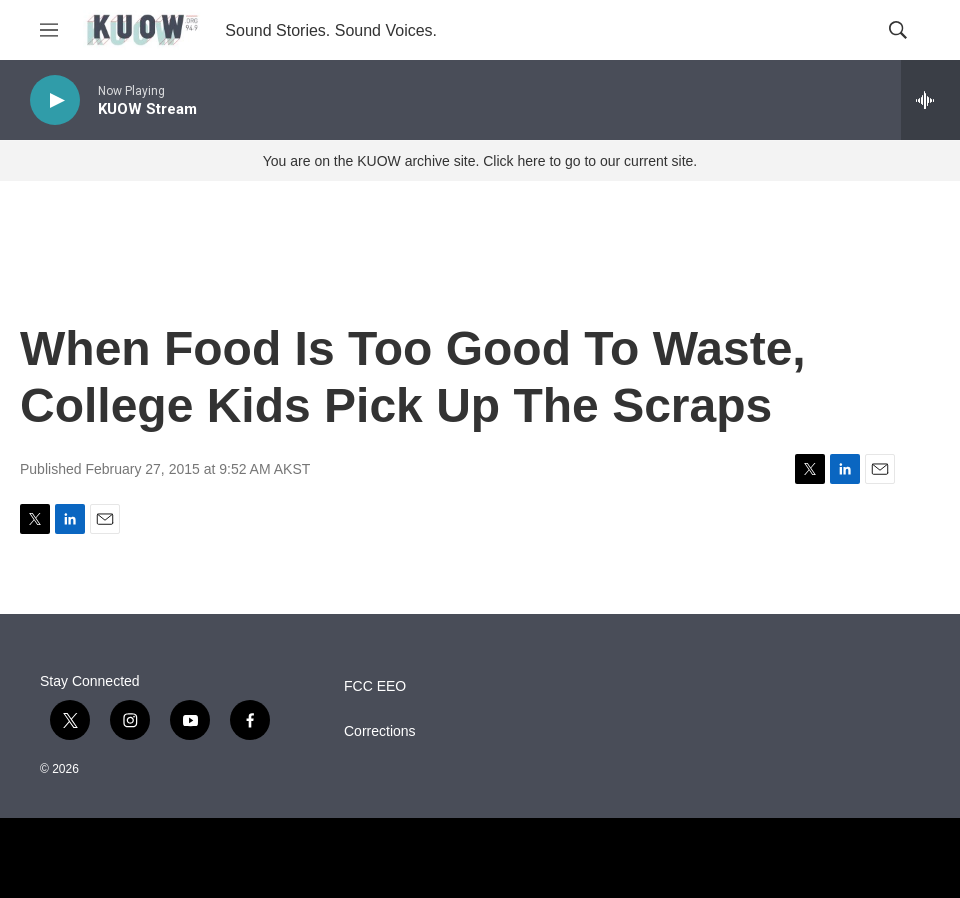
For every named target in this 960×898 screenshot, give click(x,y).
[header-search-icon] (898, 30)
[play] (55, 100)
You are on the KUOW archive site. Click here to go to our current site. (480, 161)
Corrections (380, 731)
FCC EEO (375, 686)
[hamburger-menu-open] (49, 30)
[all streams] (930, 100)
